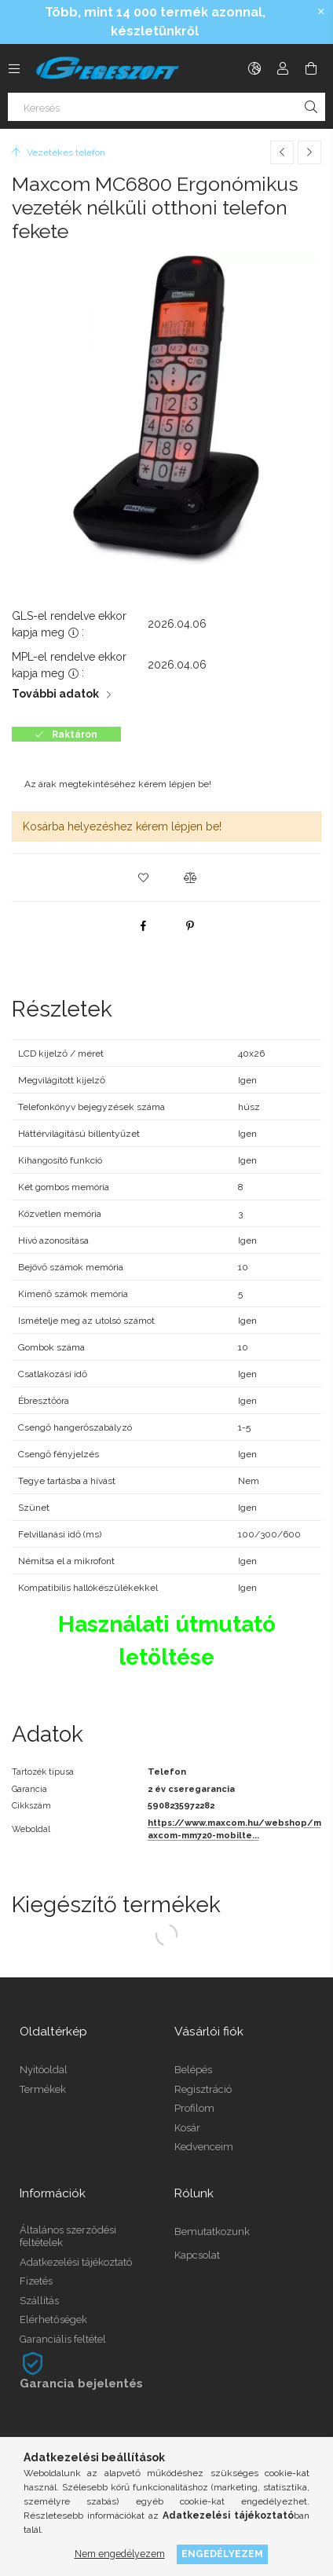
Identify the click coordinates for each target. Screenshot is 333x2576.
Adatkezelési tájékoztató (76, 2262)
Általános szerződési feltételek (68, 2236)
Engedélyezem (222, 2554)
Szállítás (39, 2301)
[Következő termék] (309, 152)
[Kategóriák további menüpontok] (14, 68)
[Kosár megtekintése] (311, 68)
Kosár (187, 2128)
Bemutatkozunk (212, 2231)
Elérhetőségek (53, 2319)
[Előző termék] (282, 152)
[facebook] (143, 925)
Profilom (194, 2108)
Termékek (43, 2089)
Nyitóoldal (44, 2070)
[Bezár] (321, 12)
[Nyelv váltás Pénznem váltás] (254, 68)
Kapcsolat (197, 2255)
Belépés (193, 2070)
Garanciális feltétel (63, 2339)
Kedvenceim (203, 2147)
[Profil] (283, 68)
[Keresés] (166, 107)
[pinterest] (190, 925)
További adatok (55, 693)
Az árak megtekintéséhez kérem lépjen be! (117, 784)
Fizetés (36, 2281)
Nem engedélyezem (120, 2554)
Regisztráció (203, 2089)
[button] (143, 877)
